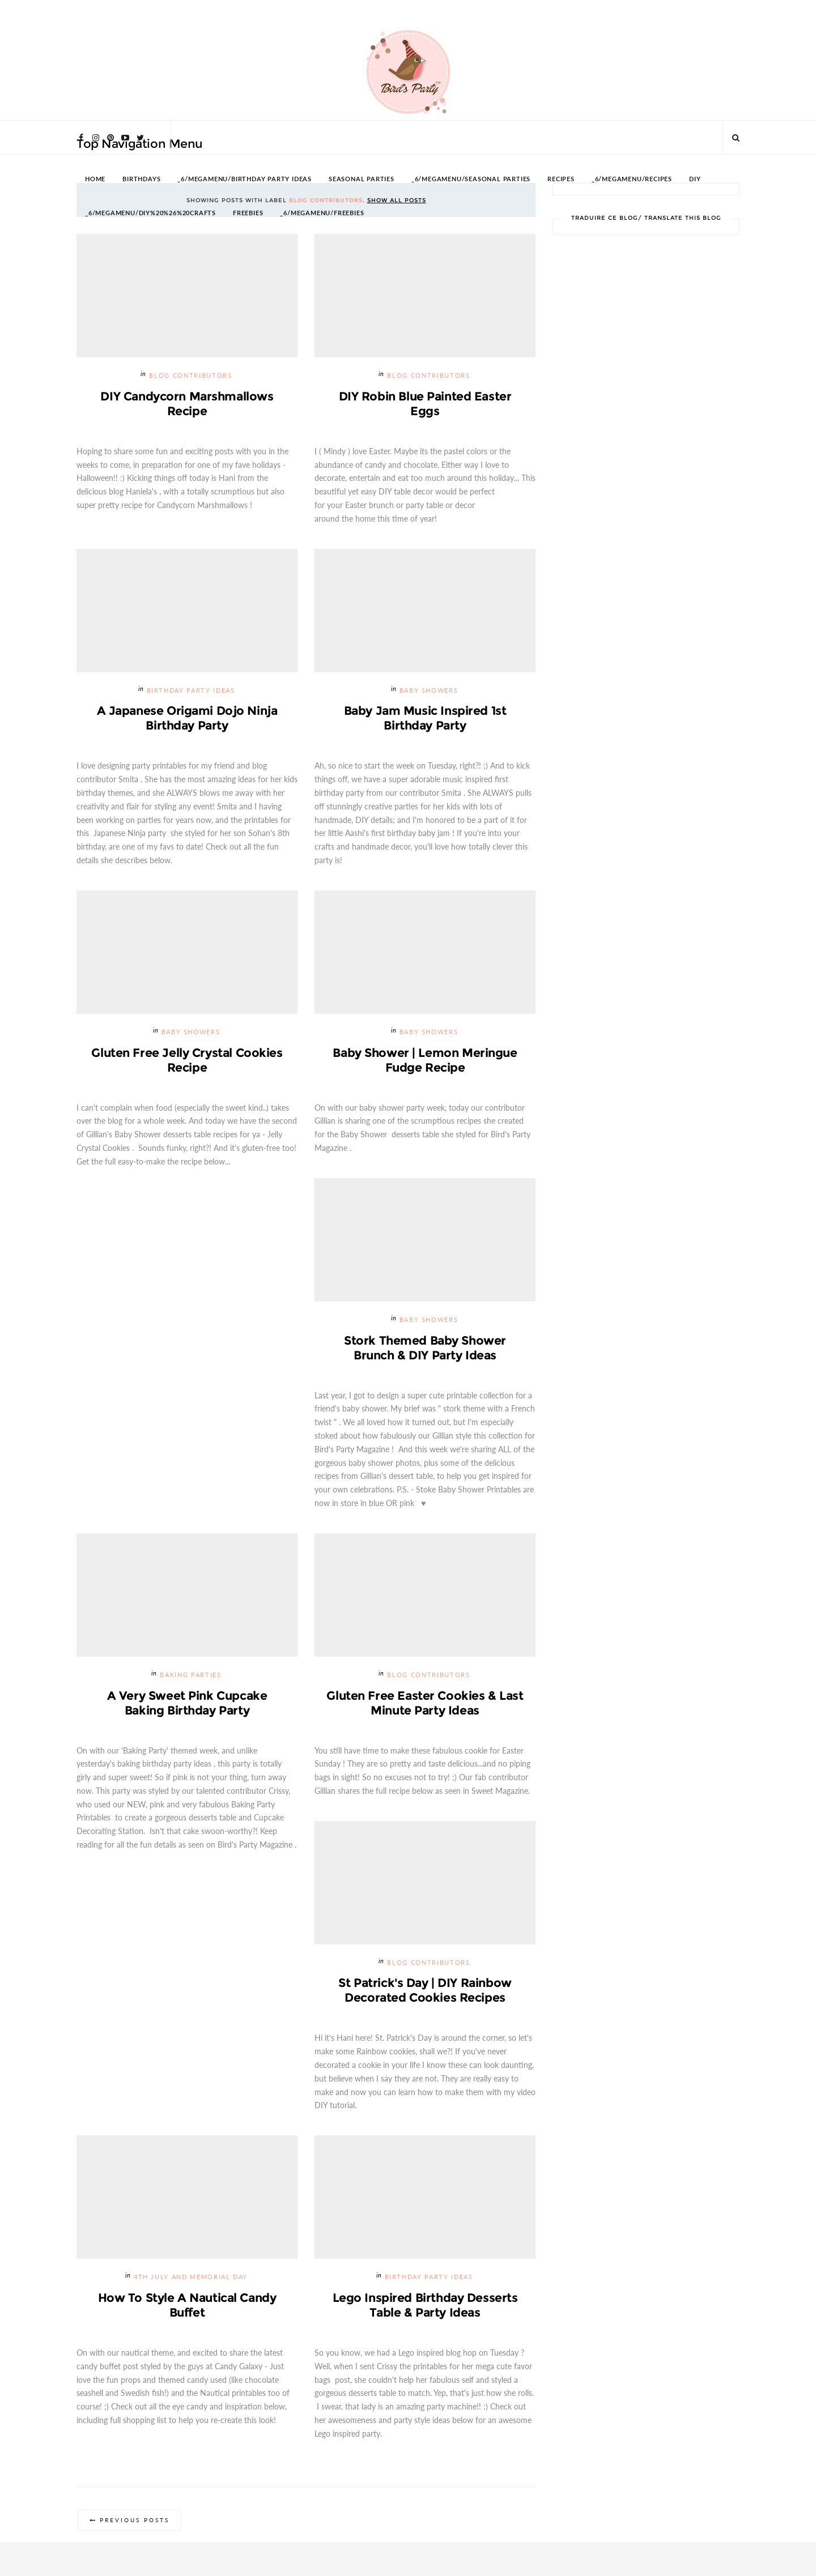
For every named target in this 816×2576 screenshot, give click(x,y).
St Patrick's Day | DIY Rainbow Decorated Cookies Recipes (424, 1990)
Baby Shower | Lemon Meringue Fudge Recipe (425, 1060)
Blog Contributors (190, 376)
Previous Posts (134, 2520)
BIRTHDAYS (141, 179)
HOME (95, 179)
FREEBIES (248, 213)
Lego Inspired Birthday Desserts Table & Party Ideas (425, 2305)
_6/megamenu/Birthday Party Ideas (244, 179)
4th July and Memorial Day (191, 2277)
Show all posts (396, 200)
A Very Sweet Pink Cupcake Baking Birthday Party (187, 1703)
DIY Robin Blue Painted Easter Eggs (425, 403)
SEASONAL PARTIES (361, 179)
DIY (694, 179)
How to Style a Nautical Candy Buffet (187, 2305)
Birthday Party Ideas (191, 691)
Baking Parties (190, 1675)
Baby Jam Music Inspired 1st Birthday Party (425, 718)
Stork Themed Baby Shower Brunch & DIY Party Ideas (425, 1347)
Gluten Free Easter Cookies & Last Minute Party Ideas (424, 1703)
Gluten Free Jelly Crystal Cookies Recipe (186, 1060)
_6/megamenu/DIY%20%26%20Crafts (150, 213)
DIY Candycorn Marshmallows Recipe (186, 403)
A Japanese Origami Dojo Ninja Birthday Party (187, 718)
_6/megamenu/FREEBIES (322, 213)
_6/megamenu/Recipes (632, 179)
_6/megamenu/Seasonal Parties (470, 179)
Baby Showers (429, 691)
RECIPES (561, 179)
